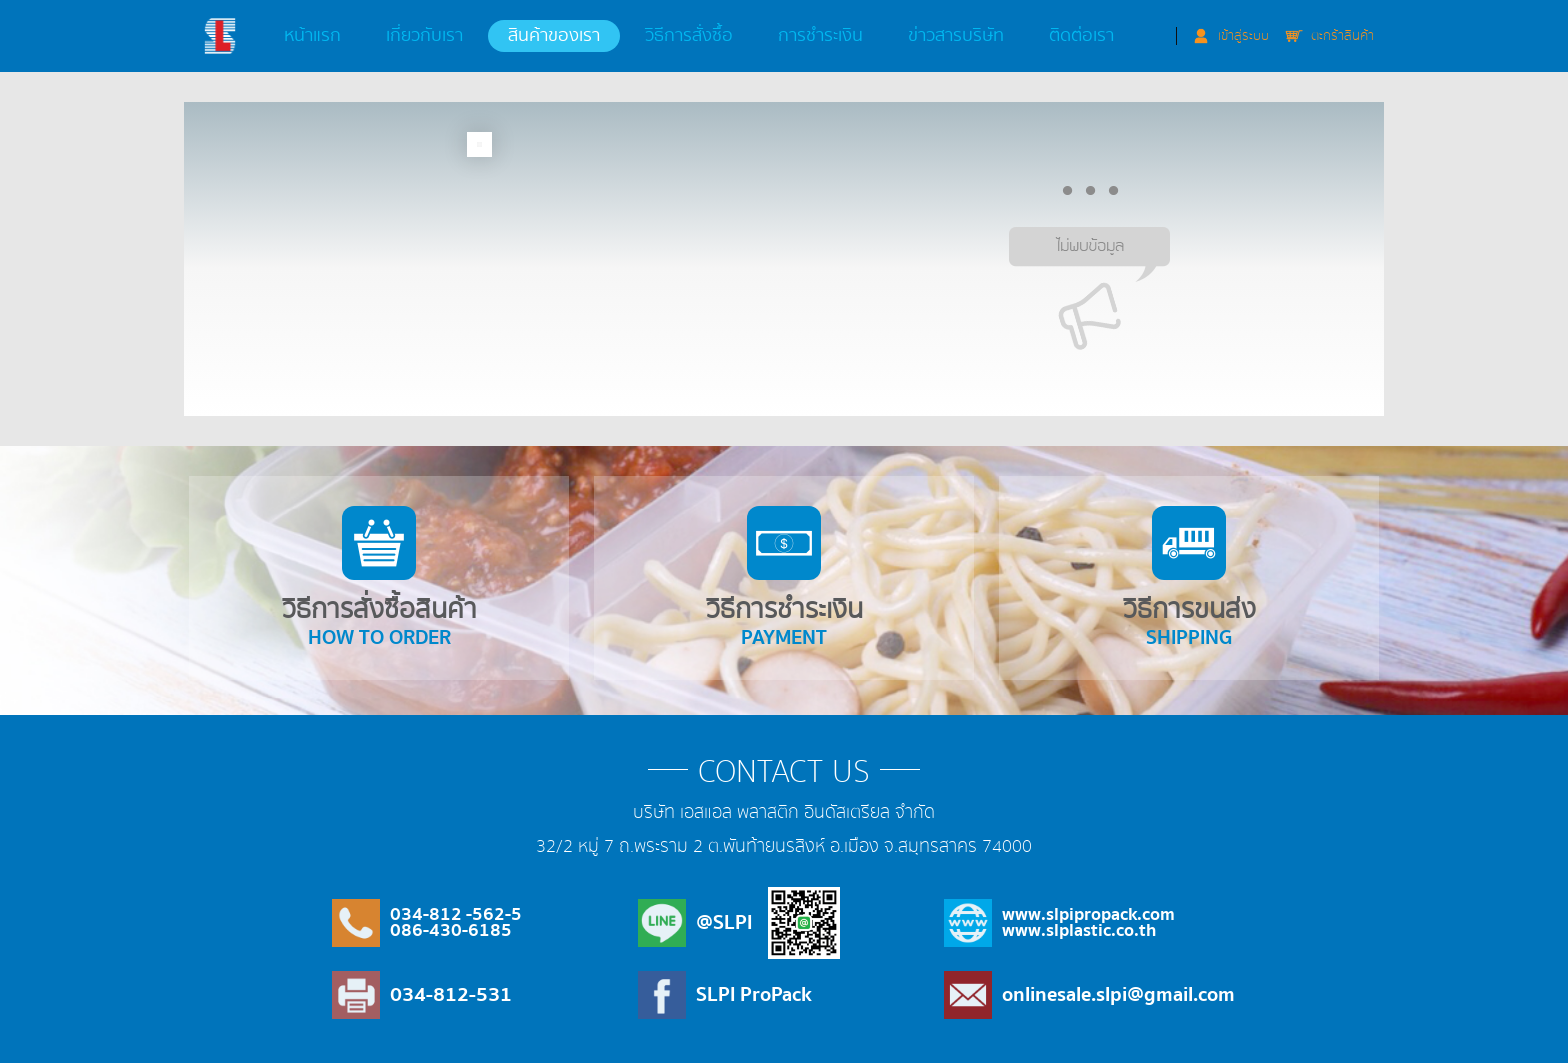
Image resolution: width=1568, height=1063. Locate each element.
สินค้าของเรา (554, 36)
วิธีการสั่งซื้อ (689, 36)
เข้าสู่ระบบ (1243, 36)
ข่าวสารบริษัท (956, 36)
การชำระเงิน (820, 36)
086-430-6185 (451, 930)
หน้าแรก (312, 36)
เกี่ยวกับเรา (424, 36)
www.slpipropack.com (1088, 914)
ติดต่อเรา (1081, 36)
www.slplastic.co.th (1079, 930)
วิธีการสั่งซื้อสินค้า (378, 580)
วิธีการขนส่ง (1190, 580)
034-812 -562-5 (456, 914)
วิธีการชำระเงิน (784, 579)
